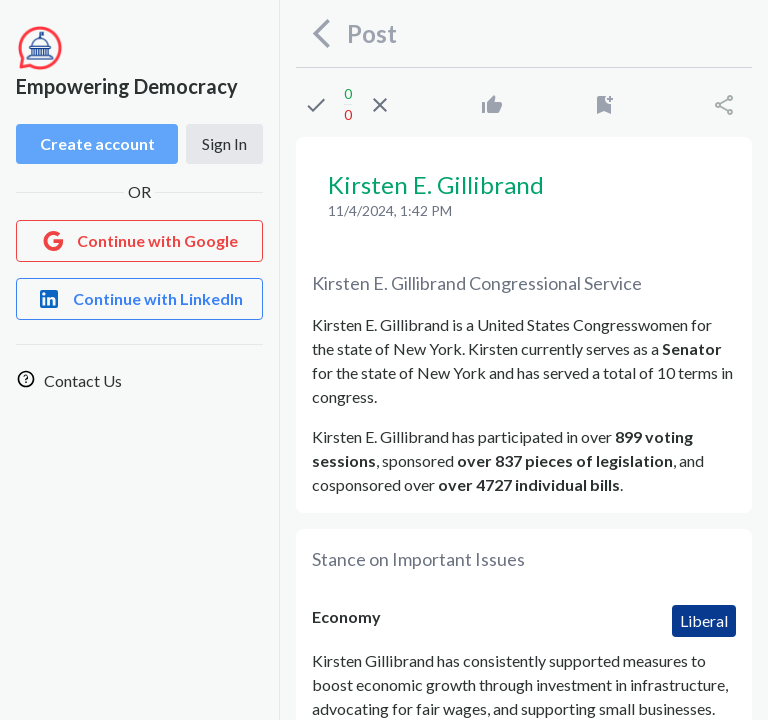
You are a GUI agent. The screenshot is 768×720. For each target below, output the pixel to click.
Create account (97, 143)
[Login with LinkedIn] (139, 299)
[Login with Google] (139, 241)
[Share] (724, 105)
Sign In (224, 143)
